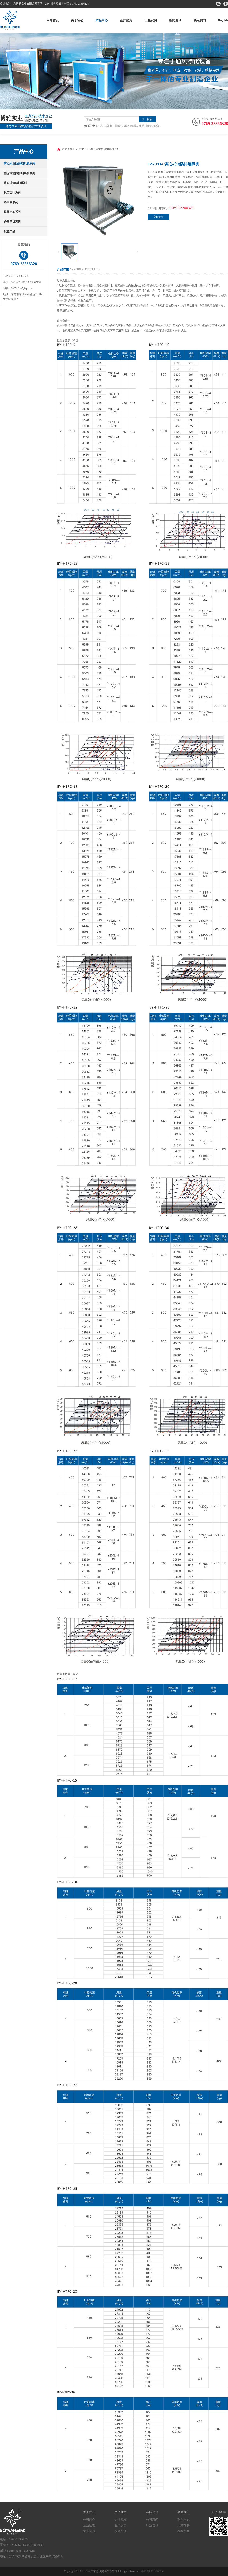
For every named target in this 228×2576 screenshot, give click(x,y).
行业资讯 (152, 2525)
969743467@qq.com (22, 288)
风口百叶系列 (12, 192)
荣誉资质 (89, 2531)
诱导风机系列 (12, 221)
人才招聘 (183, 2525)
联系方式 (183, 2519)
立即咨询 (159, 216)
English (223, 20)
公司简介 (89, 2519)
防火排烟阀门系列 (15, 182)
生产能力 (126, 20)
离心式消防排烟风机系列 (114, 125)
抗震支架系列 (12, 212)
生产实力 (121, 2525)
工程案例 (151, 20)
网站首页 (53, 20)
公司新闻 (152, 2519)
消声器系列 (11, 202)
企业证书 (89, 2525)
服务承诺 (121, 2531)
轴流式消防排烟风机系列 (146, 125)
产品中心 (102, 20)
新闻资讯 (175, 20)
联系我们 (200, 20)
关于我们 (77, 20)
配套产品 (9, 231)
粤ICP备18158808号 (152, 2571)
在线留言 (183, 2531)
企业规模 (121, 2519)
